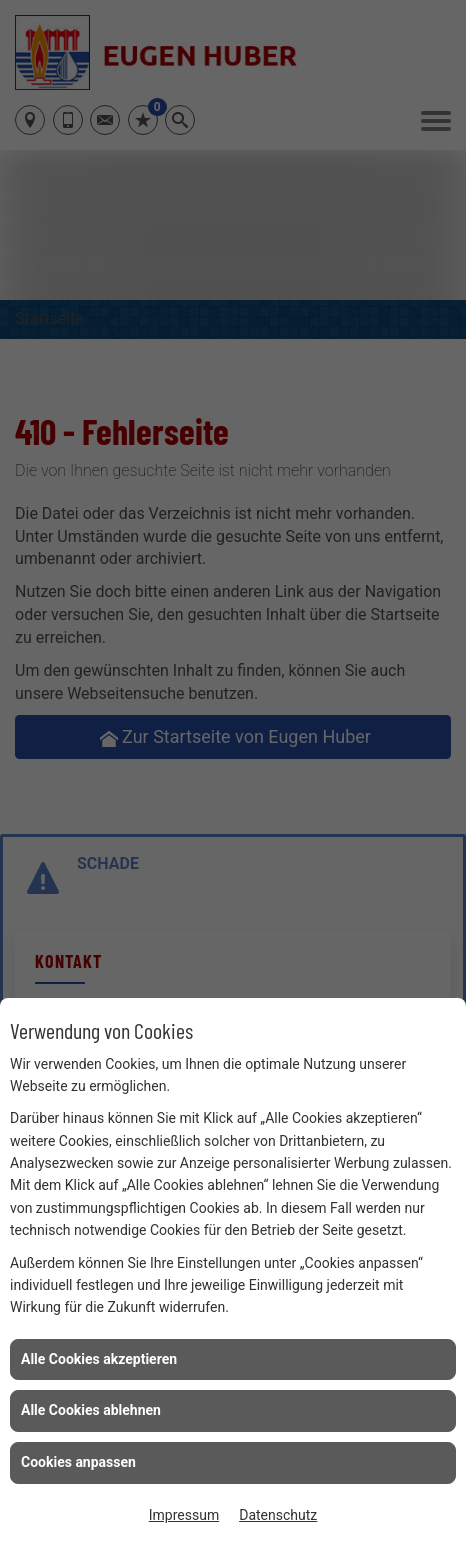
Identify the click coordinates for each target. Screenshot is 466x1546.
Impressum (184, 1515)
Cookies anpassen (78, 1462)
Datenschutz (278, 1515)
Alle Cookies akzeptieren (99, 1359)
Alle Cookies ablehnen (91, 1410)
